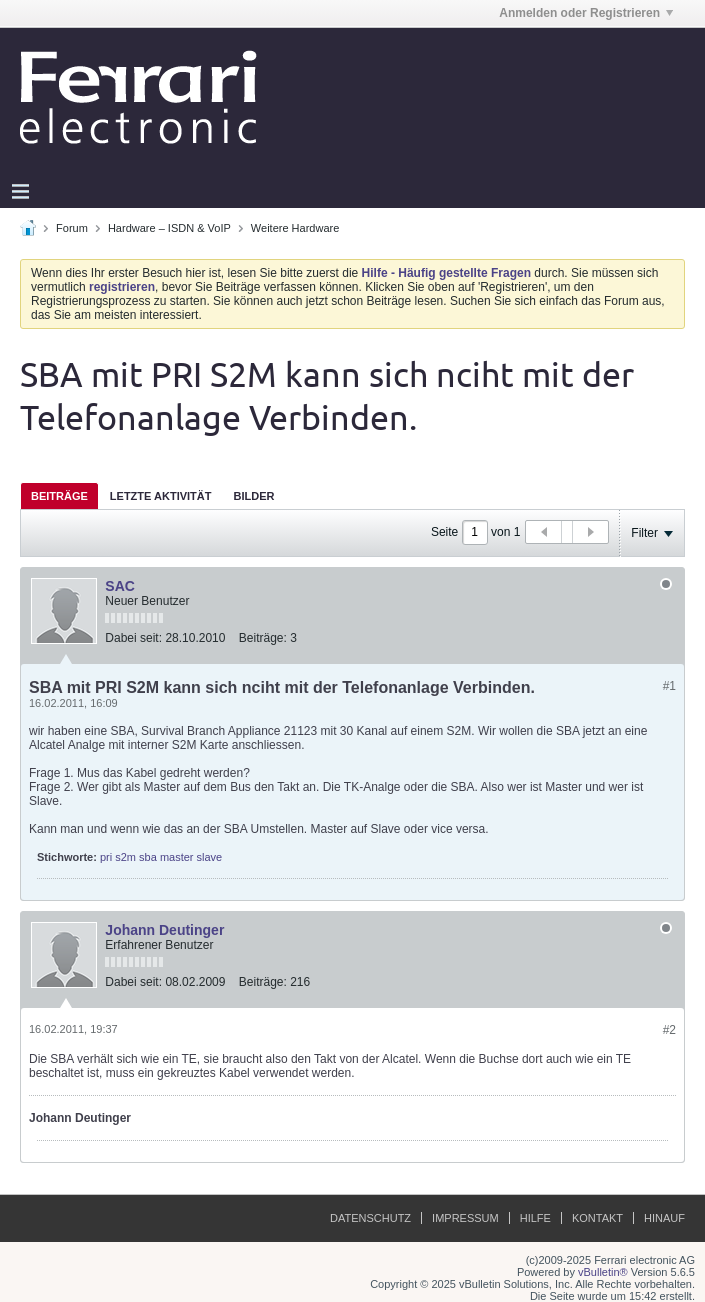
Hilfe (535, 1218)
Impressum (465, 1218)
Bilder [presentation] (253, 496)
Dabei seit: (133, 638)
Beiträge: (263, 638)
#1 (669, 686)
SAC (120, 586)
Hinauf (664, 1218)
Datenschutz (370, 1218)
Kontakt (597, 1218)
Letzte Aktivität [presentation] (161, 496)
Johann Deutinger (164, 930)
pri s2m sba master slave (161, 857)
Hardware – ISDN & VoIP (169, 228)
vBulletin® (603, 1272)
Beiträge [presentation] (59, 496)
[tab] (59, 495)
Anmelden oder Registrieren (586, 13)
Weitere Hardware (295, 228)
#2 (669, 1030)
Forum (72, 228)
